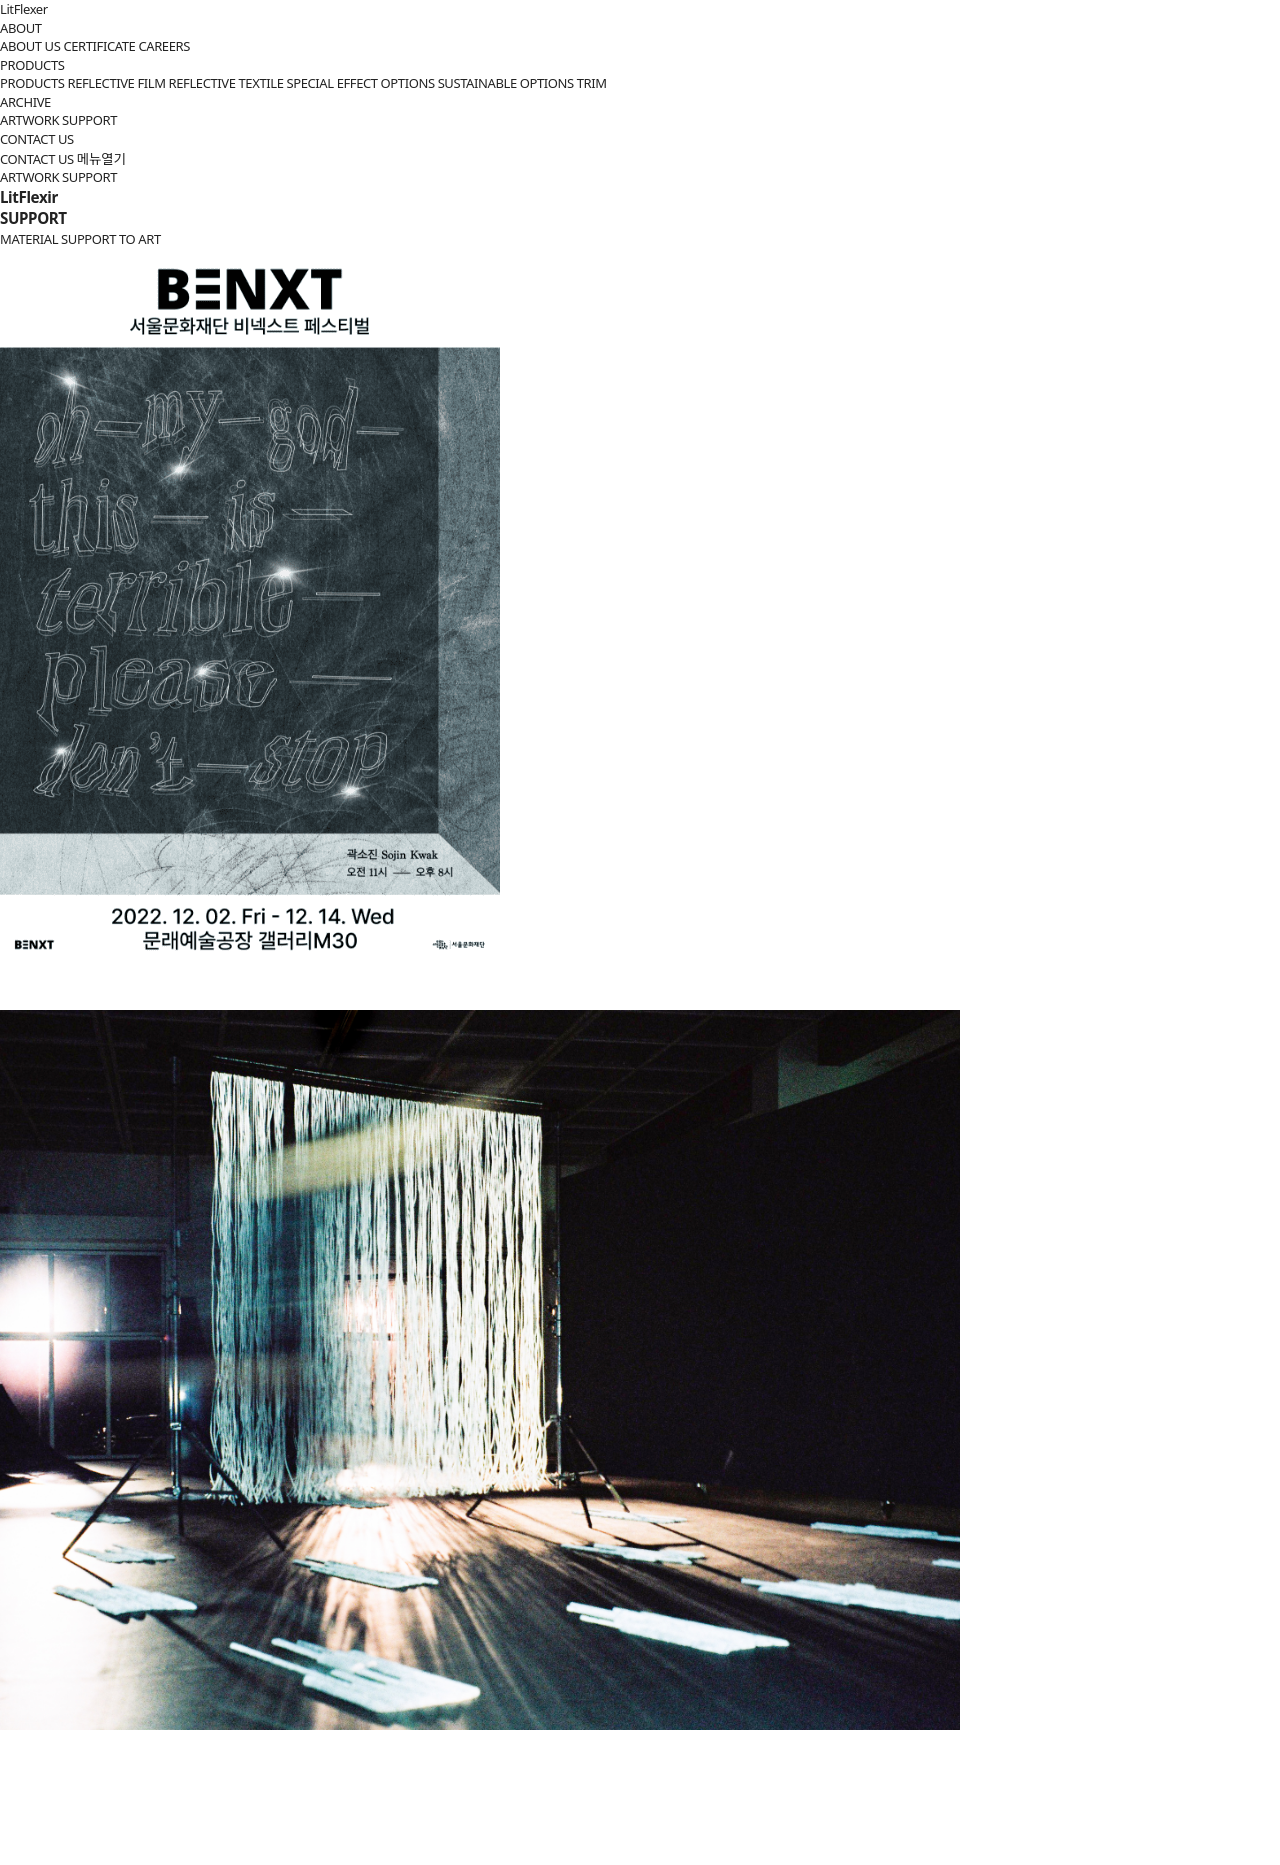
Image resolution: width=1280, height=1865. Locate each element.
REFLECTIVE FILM (116, 83)
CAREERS (164, 46)
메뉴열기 (101, 159)
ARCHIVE (25, 102)
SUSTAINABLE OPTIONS (506, 83)
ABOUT (21, 28)
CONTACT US (37, 139)
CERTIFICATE (99, 46)
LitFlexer (24, 9)
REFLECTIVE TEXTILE (226, 83)
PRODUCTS (32, 65)
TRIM (592, 83)
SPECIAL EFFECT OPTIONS (360, 83)
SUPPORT (89, 120)
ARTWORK (29, 120)
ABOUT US (30, 46)
